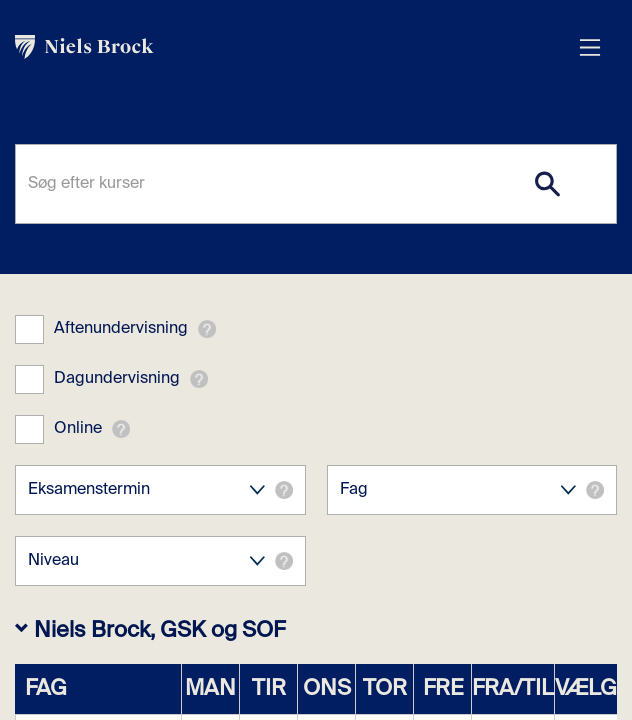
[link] (296, 47)
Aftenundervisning (121, 329)
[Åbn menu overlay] (590, 47)
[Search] (547, 184)
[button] (207, 329)
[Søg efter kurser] (316, 184)
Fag (472, 490)
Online (78, 429)
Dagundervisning (117, 379)
